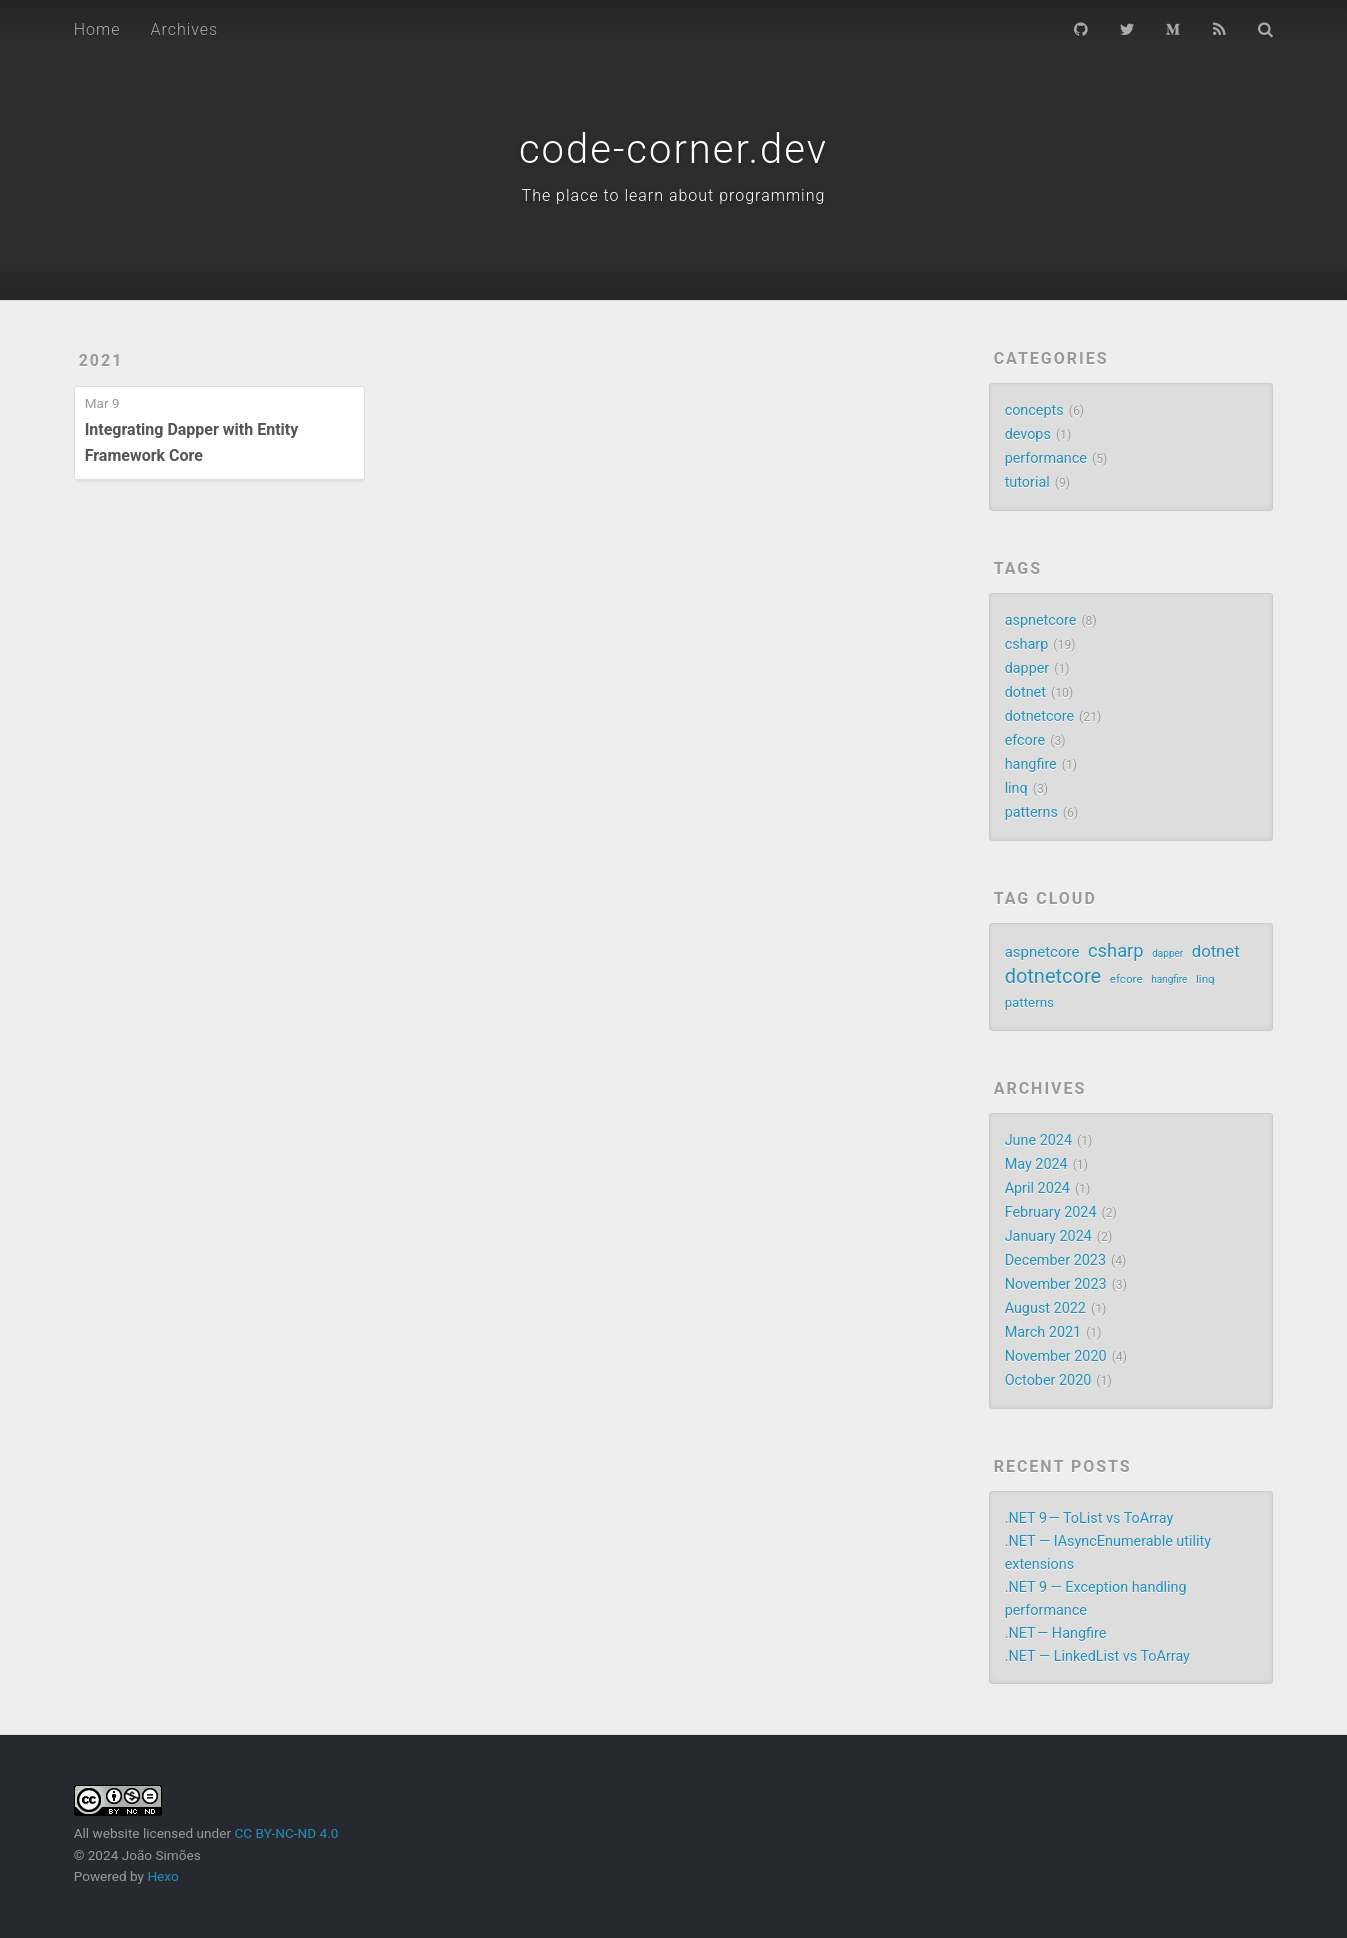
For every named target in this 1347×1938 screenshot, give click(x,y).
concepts (1034, 410)
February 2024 (1051, 1212)
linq (1016, 788)
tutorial (1027, 482)
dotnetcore (1039, 716)
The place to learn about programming (674, 195)
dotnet (1025, 692)
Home (97, 29)
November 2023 (1056, 1284)
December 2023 (1055, 1260)
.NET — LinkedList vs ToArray (1097, 1656)
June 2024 (1038, 1140)
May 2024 (1036, 1164)
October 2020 (1048, 1380)
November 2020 (1056, 1356)
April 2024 (1037, 1188)
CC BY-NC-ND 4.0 (286, 1833)
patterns (1031, 812)
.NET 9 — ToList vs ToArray (1089, 1518)
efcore (1025, 740)
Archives (184, 29)
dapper (1027, 668)
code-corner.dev (673, 149)
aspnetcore (1041, 620)
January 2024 (1048, 1236)
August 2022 (1045, 1308)
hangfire (1031, 764)
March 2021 (1043, 1332)
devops (1028, 434)
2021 (101, 360)
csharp (1027, 644)
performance (1046, 458)
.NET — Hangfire (1056, 1633)
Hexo (162, 1876)
